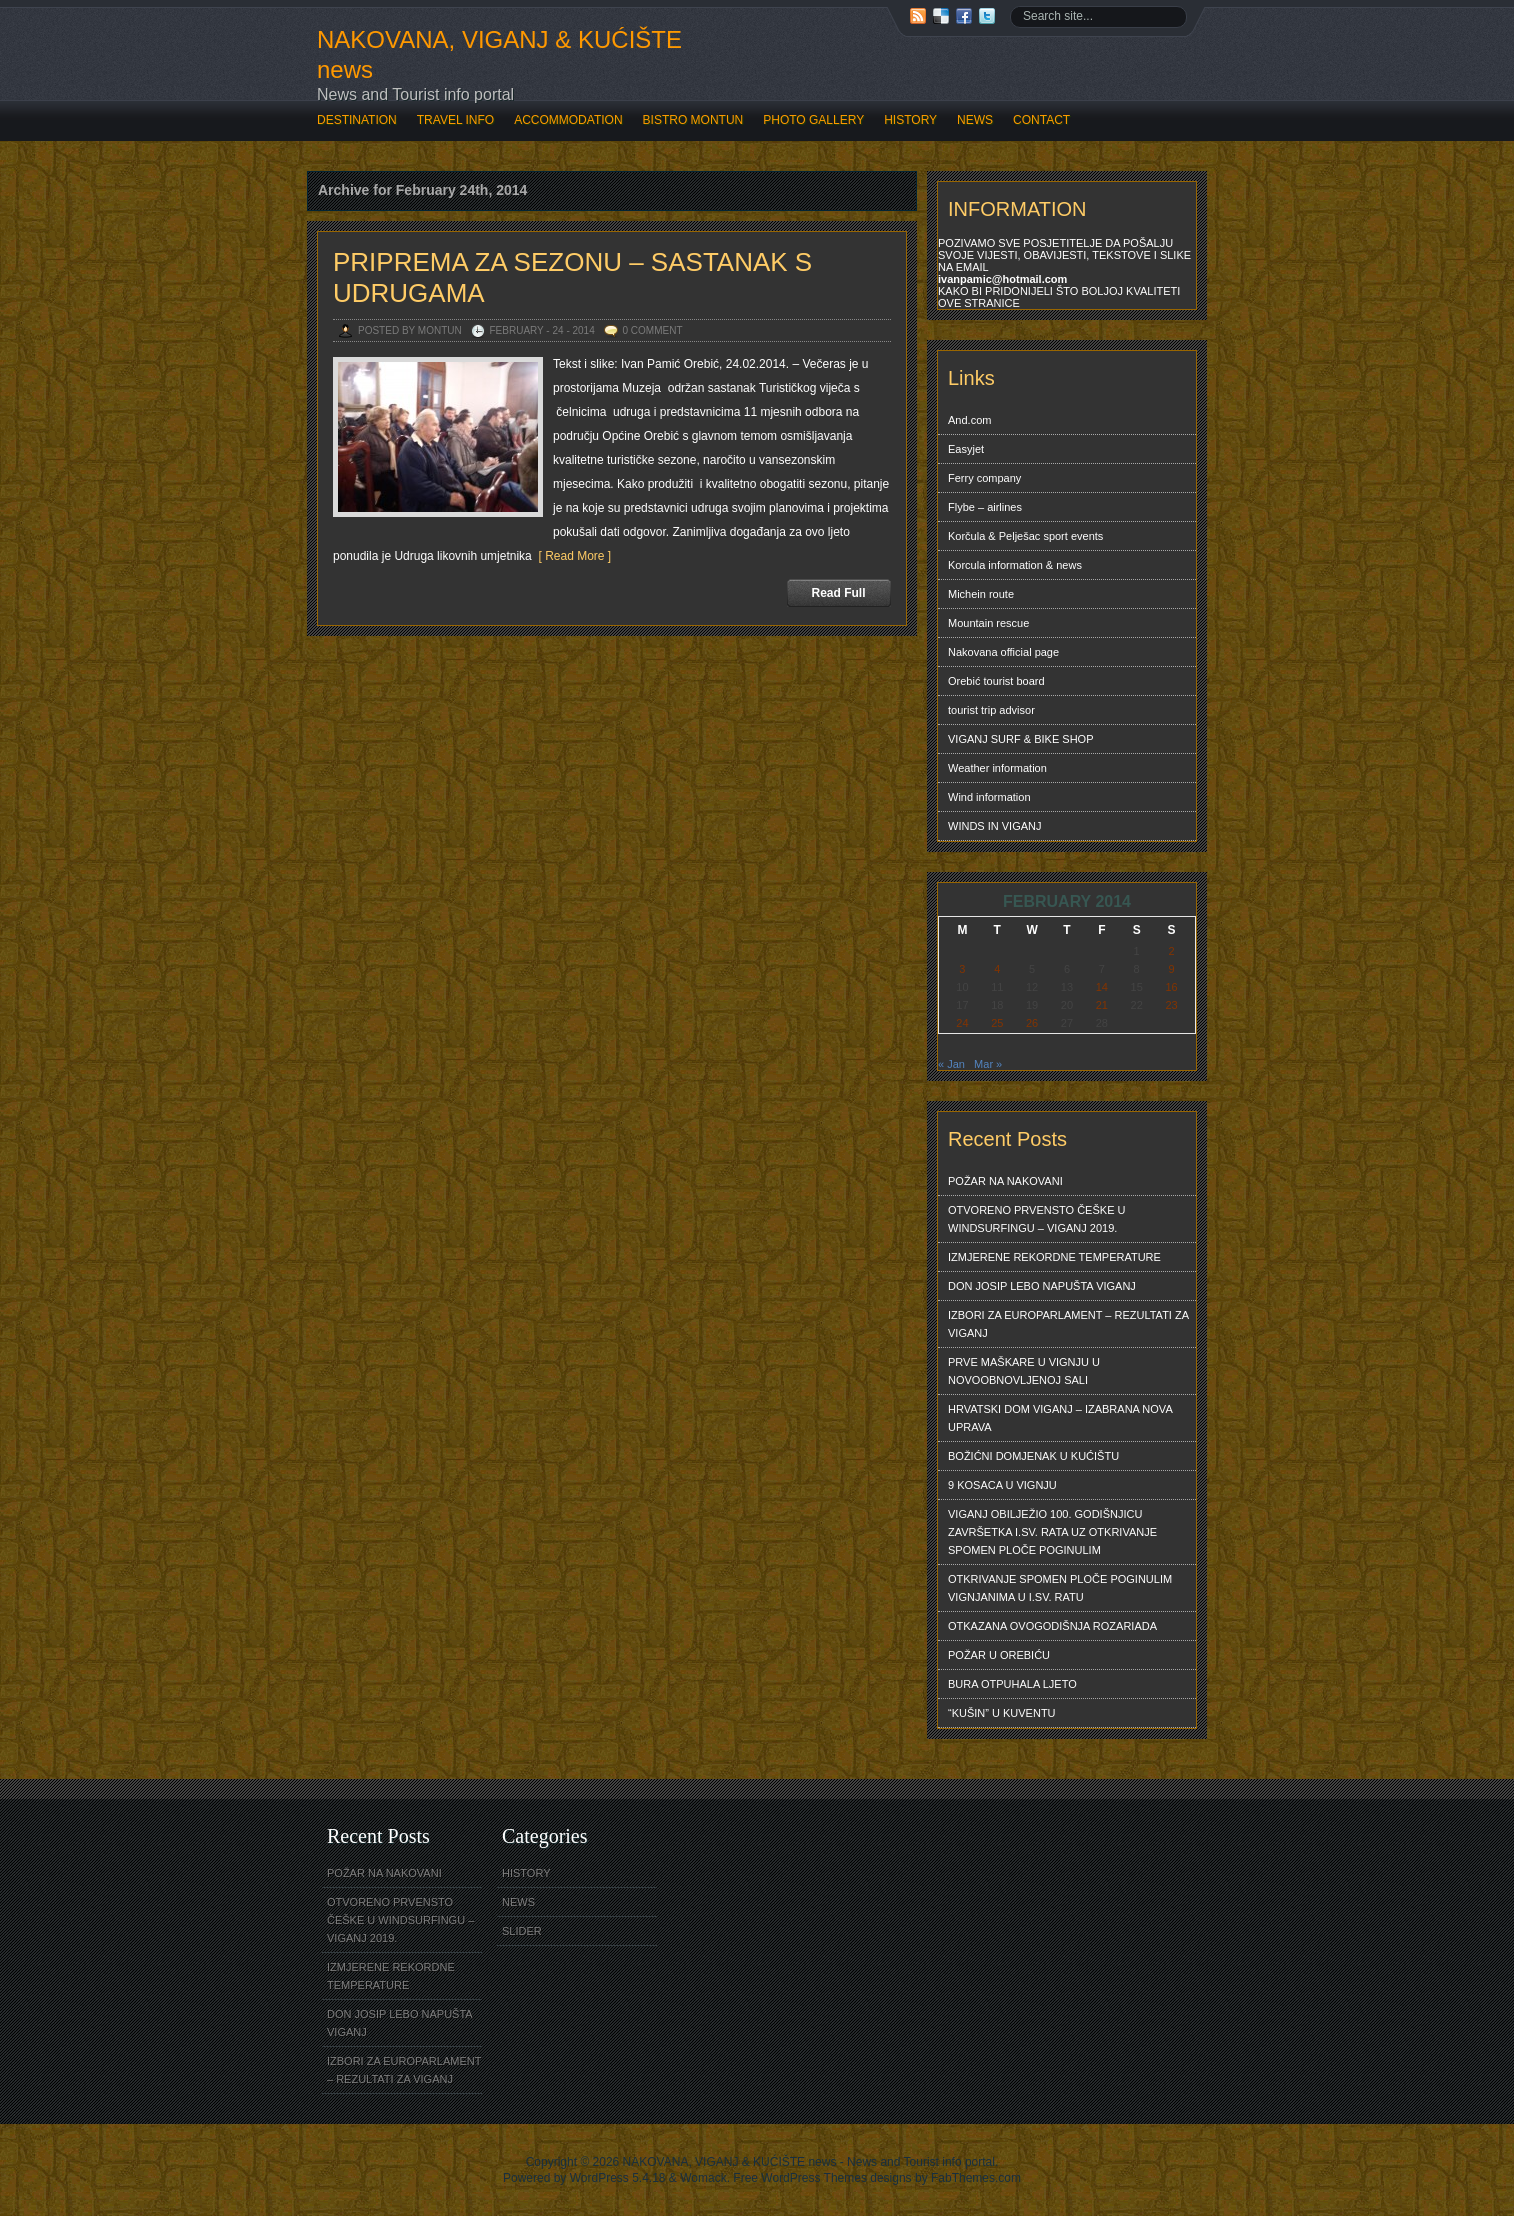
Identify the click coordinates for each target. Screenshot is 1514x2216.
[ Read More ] (571, 556)
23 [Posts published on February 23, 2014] (1171, 1005)
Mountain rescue (988, 623)
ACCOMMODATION (568, 120)
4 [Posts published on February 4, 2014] (997, 969)
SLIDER (522, 1931)
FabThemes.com (976, 2178)
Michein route (981, 594)
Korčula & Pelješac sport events (1025, 536)
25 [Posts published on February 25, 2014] (997, 1023)
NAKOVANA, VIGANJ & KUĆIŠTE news (499, 54)
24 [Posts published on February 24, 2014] (962, 1023)
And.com (969, 420)
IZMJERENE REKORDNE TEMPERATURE (1054, 1257)
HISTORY (910, 120)
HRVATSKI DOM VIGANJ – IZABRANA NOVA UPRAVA (1060, 1418)
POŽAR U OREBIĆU (999, 1655)
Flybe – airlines (985, 507)
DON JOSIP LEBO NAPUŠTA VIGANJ (1042, 1286)
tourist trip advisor (991, 710)
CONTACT (1041, 120)
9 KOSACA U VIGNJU (1002, 1485)
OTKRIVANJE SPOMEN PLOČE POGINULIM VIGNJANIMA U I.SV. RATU (1060, 1588)
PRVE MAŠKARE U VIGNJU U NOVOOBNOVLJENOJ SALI (1024, 1371)
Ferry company (984, 478)
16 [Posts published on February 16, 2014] (1171, 987)
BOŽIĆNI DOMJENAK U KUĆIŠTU (1033, 1456)
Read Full (838, 593)
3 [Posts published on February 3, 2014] (962, 969)
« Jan (951, 1064)
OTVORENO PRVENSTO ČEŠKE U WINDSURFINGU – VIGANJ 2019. (1036, 1219)
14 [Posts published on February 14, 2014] (1102, 987)
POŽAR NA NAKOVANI (1005, 1181)
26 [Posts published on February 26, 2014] (1032, 1023)
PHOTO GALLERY (813, 120)
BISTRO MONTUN (693, 120)
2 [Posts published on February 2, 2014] (1171, 951)
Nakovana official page (1003, 652)
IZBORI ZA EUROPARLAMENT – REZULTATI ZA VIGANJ (1068, 1324)
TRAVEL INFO (455, 120)
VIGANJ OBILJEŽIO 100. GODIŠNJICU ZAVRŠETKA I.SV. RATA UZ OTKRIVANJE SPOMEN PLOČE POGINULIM (1052, 1532)
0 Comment (653, 330)
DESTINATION (357, 120)
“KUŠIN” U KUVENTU (1002, 1713)
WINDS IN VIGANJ (995, 826)
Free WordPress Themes (800, 2178)
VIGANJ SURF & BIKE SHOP (1020, 739)
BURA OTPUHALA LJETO (1012, 1684)
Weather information (997, 768)
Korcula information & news (1015, 565)
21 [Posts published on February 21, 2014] (1102, 1005)
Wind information (989, 797)
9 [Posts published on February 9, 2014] (1171, 969)
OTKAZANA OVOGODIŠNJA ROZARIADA (1052, 1626)
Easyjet (966, 449)
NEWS (975, 120)
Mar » (988, 1064)
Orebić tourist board (996, 681)
